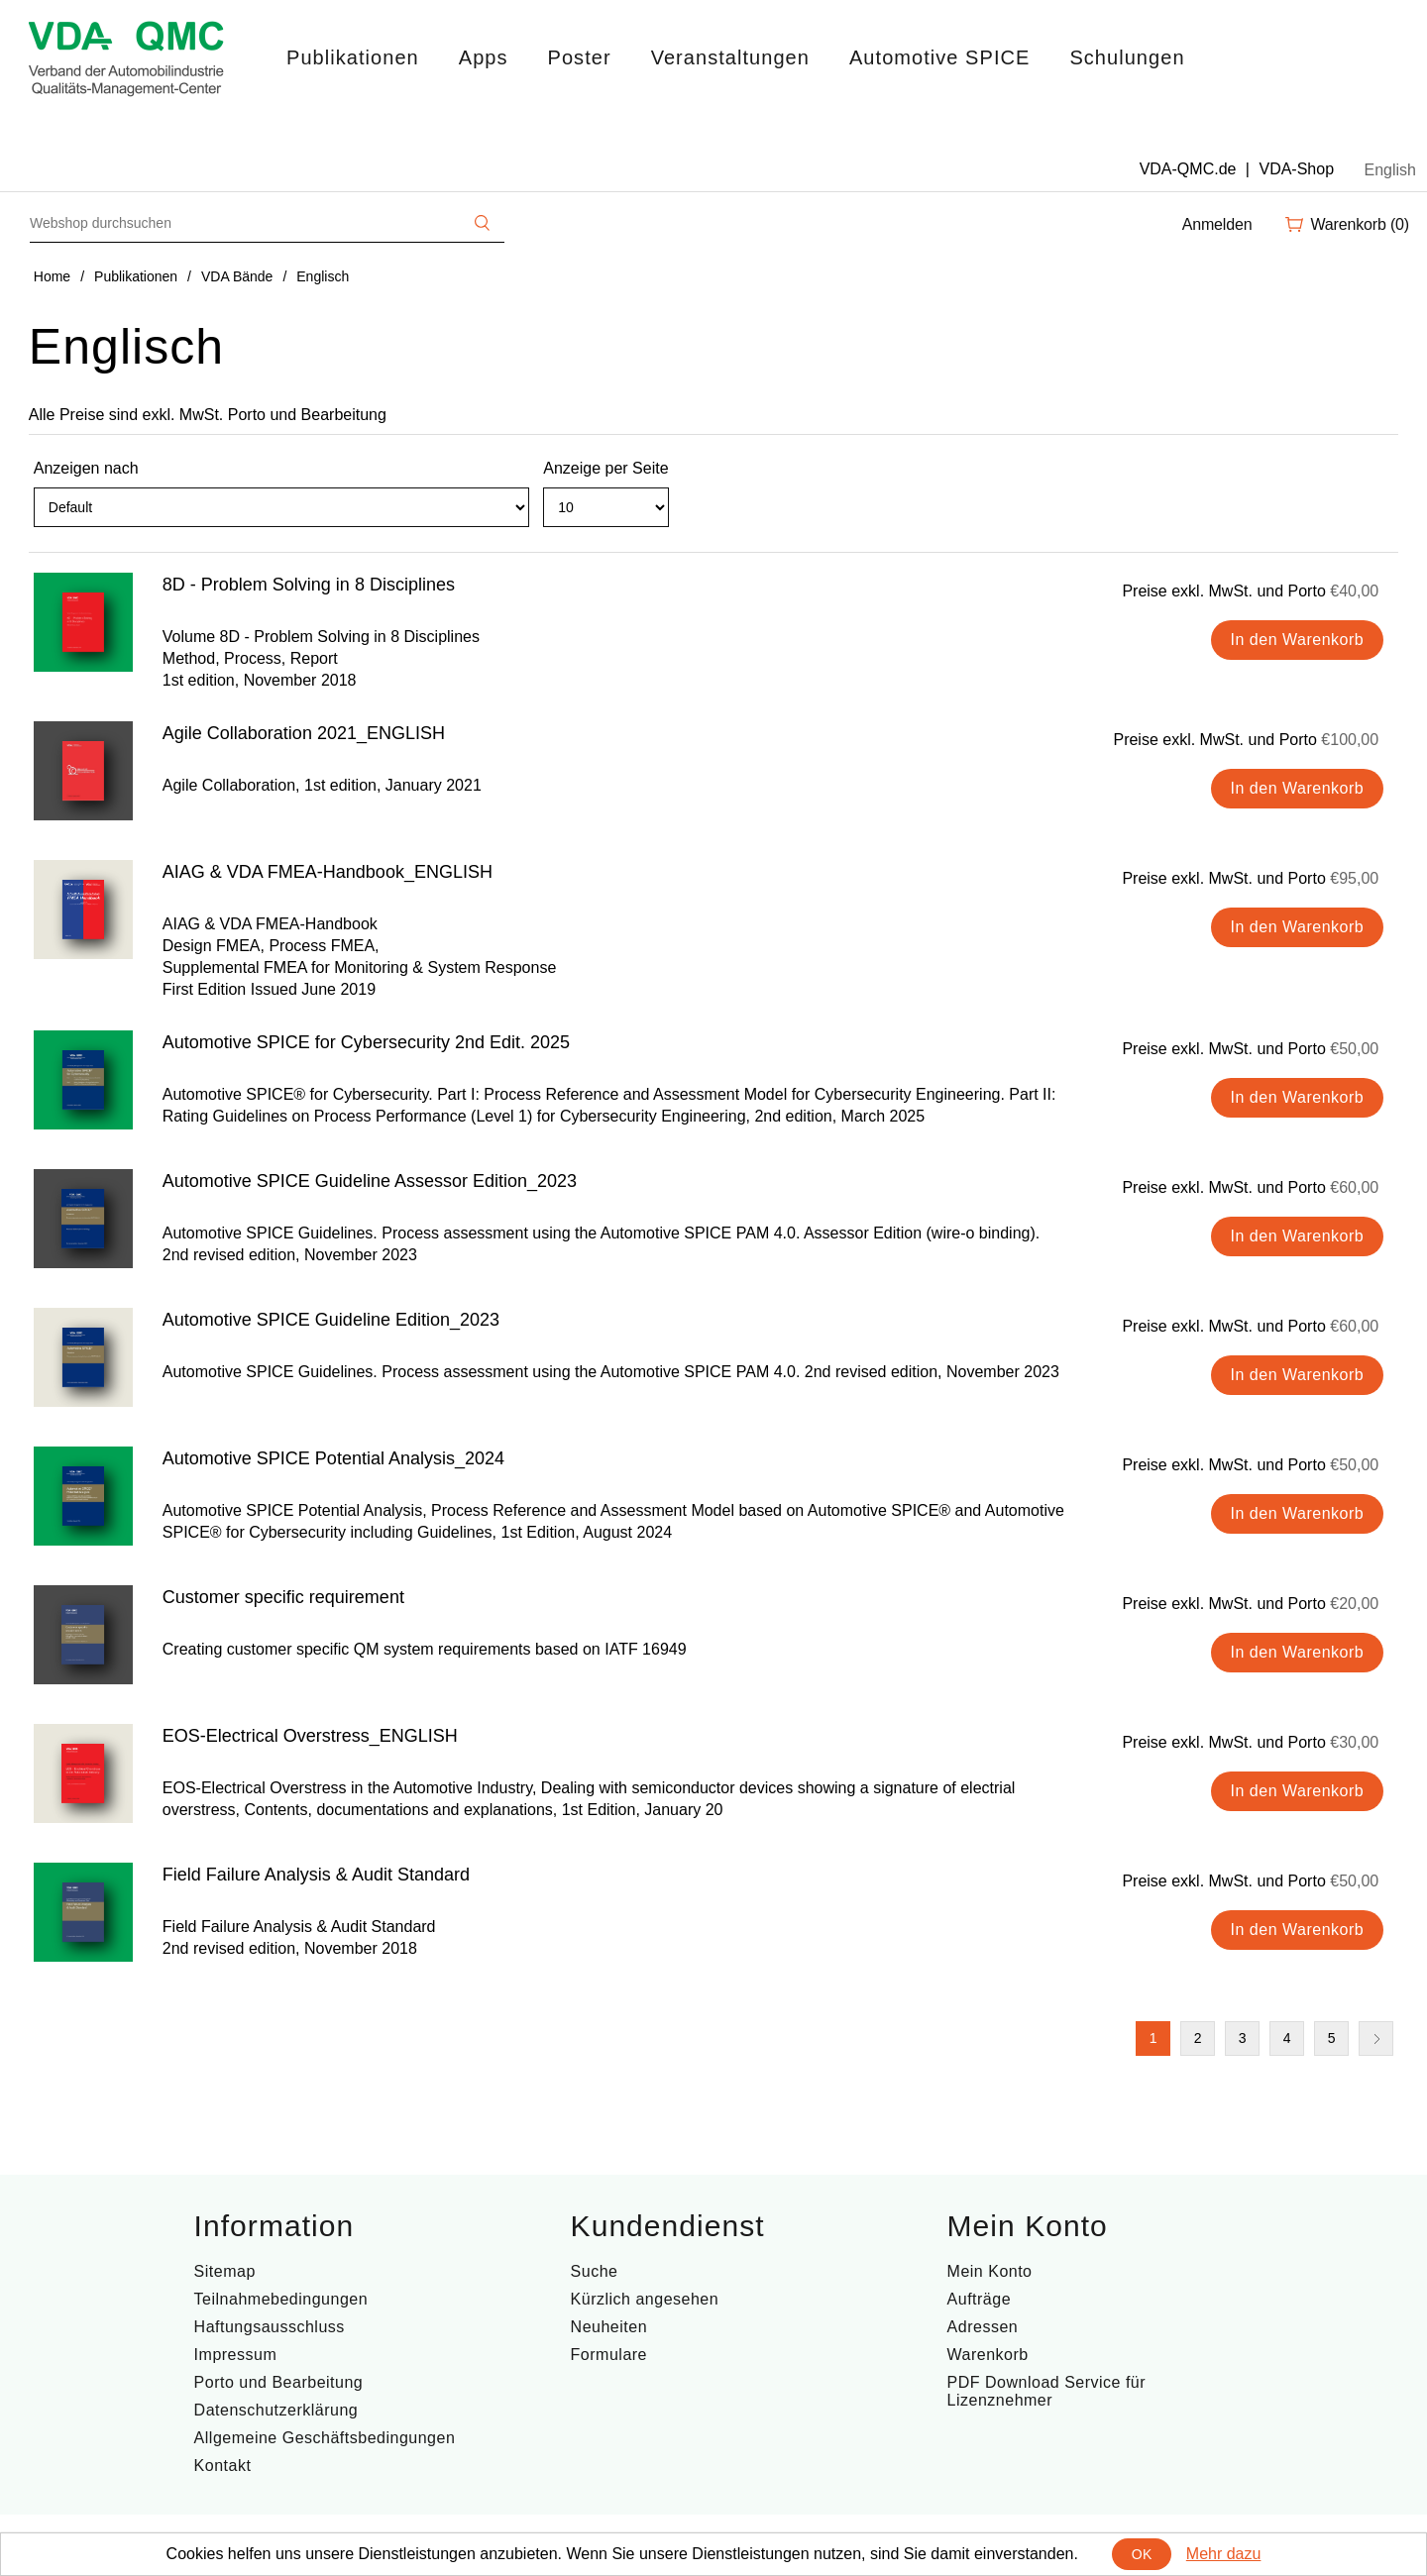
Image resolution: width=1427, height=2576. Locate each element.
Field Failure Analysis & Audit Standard (316, 1874)
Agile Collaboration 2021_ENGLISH (304, 733)
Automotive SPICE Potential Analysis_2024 (333, 1458)
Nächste (1376, 2038)
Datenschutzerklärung (276, 2410)
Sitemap (225, 2271)
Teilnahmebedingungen (281, 2299)
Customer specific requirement (283, 1597)
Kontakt (223, 2465)
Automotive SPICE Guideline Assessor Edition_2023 (370, 1181)
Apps (483, 57)
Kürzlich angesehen (645, 2299)
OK (1142, 2554)
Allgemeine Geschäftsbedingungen (325, 2437)
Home (52, 276)
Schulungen (1126, 57)
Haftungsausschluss (269, 2326)
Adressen (983, 2326)
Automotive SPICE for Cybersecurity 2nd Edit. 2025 (366, 1042)
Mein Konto (990, 2271)
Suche (594, 2271)
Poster (579, 57)
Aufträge (979, 2299)
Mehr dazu (1224, 2553)
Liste (1381, 516)
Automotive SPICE (939, 57)
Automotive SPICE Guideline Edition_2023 (331, 1320)
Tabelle (1346, 516)
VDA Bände (237, 276)
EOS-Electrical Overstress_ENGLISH (310, 1736)
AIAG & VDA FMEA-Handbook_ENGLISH (328, 872)
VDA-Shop (1296, 169)
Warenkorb (988, 2354)
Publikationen (352, 57)
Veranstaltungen (730, 57)
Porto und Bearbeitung (279, 2382)
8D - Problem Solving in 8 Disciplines (309, 584)
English (1390, 169)
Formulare (609, 2354)
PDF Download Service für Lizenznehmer (1047, 2391)
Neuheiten (609, 2326)
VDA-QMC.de (1188, 169)
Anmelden (1217, 224)
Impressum (235, 2354)
